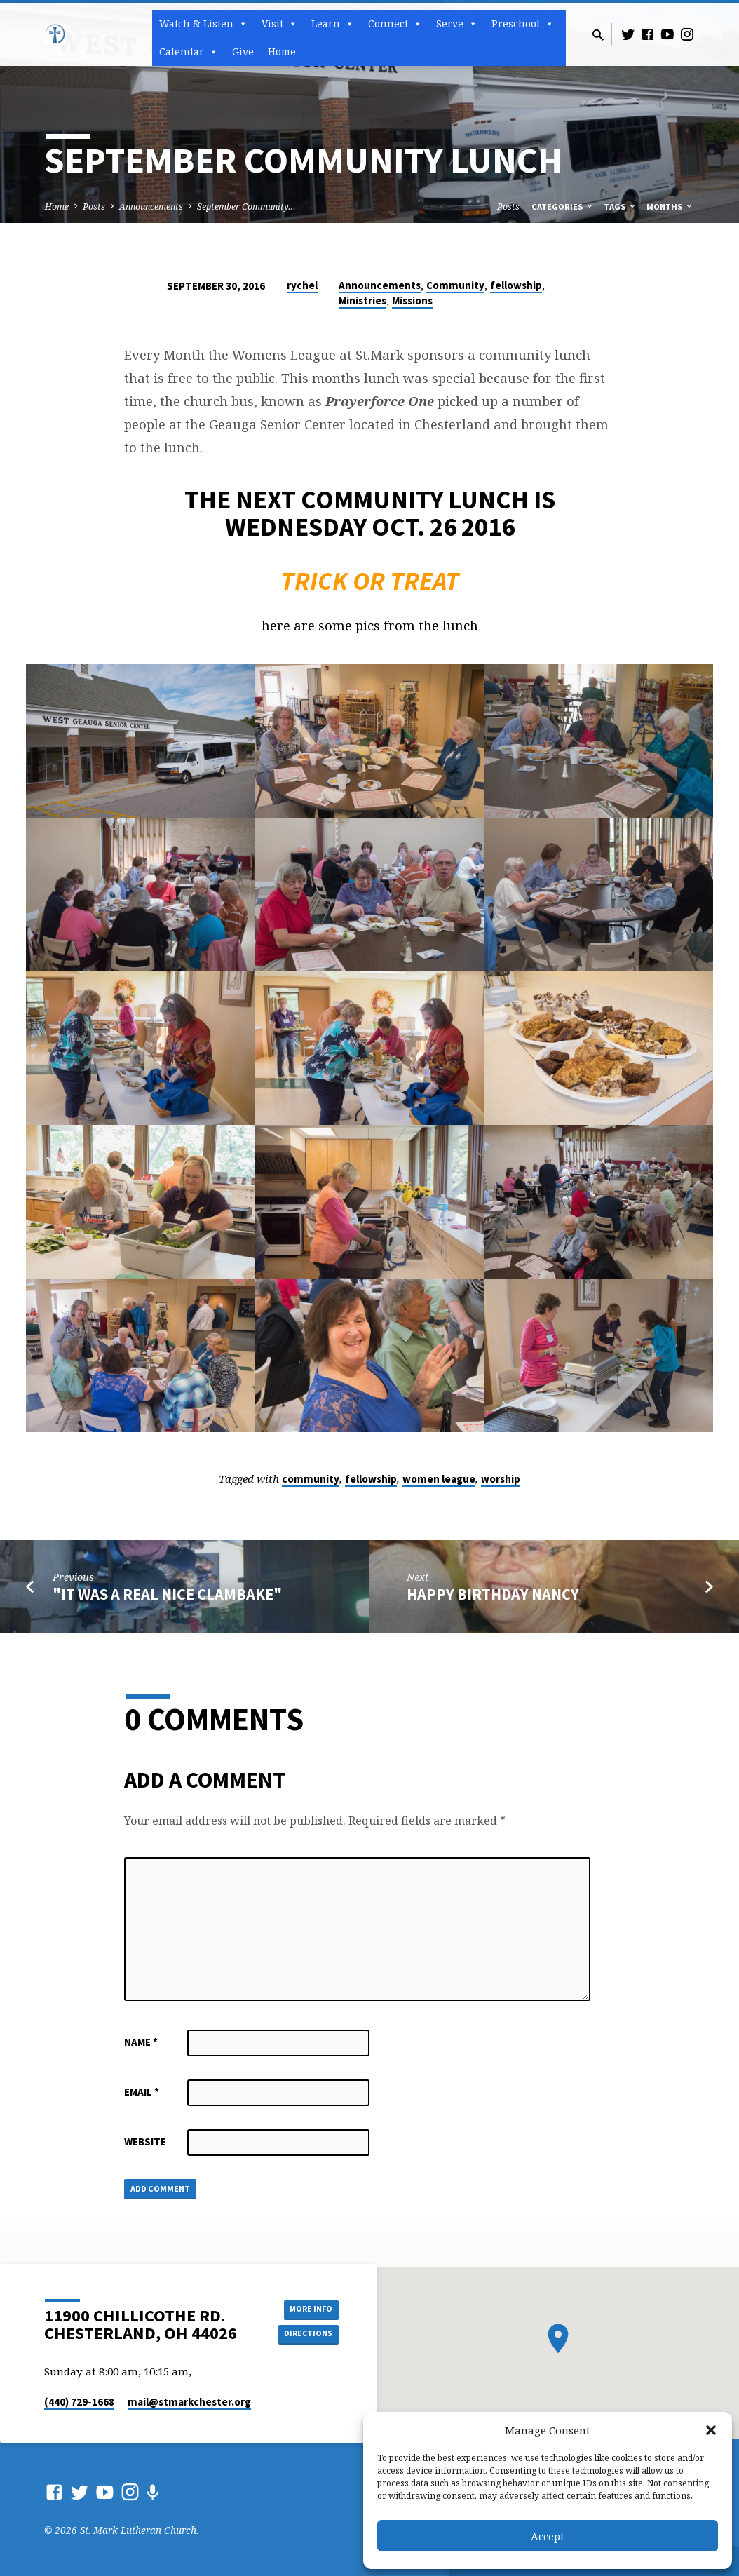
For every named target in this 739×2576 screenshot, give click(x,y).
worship (500, 1478)
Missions (412, 300)
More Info (303, 2307)
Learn (332, 24)
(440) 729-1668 (79, 2401)
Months (670, 206)
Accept (547, 2536)
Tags (620, 206)
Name (141, 2042)
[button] (711, 2430)
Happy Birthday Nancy (493, 1594)
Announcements (151, 207)
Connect (395, 24)
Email (141, 2091)
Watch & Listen (203, 24)
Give (243, 51)
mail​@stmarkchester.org (189, 2401)
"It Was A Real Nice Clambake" (167, 1594)
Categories (563, 206)
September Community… (246, 207)
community (310, 1478)
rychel (302, 285)
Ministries (362, 300)
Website (145, 2141)
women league (438, 1478)
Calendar (188, 52)
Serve (456, 24)
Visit (279, 24)
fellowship (516, 285)
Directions (303, 2335)
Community (455, 285)
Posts (94, 207)
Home (282, 51)
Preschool (522, 24)
